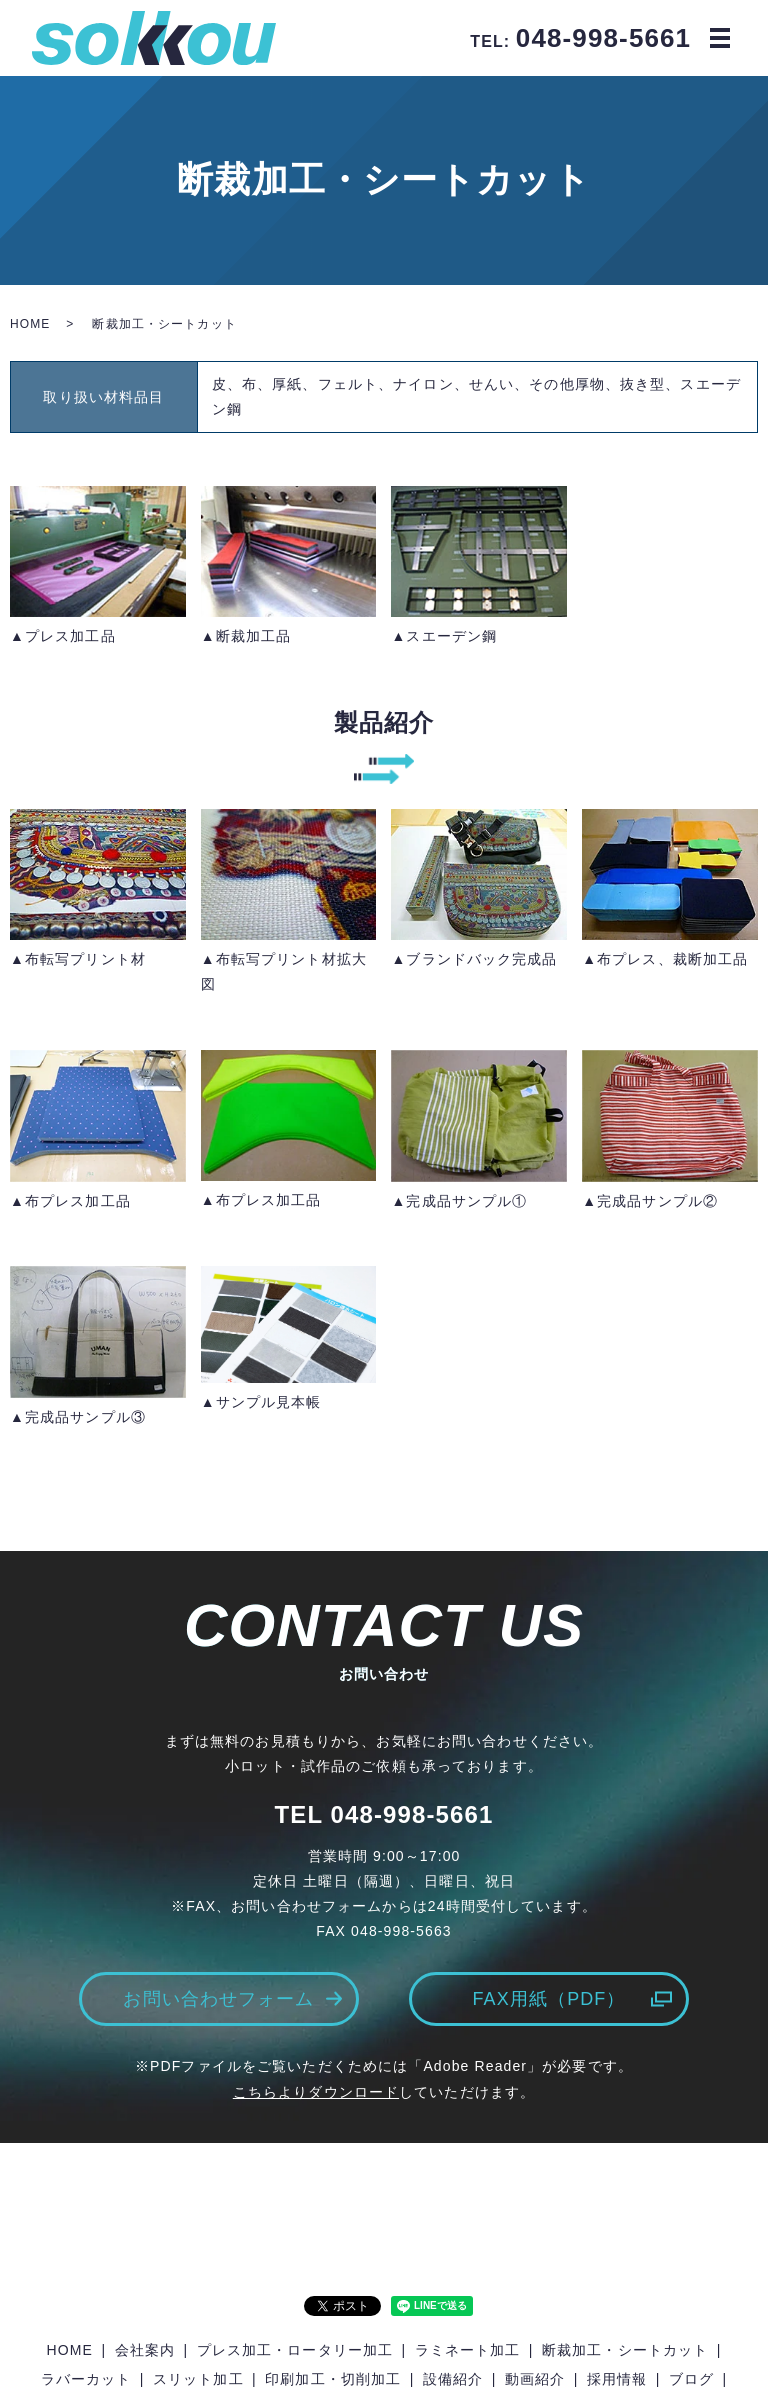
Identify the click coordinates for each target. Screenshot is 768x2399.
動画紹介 (535, 2379)
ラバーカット (86, 2379)
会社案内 (145, 2350)
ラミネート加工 (468, 2350)
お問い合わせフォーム (218, 1999)
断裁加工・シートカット (625, 2350)
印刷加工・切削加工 (333, 2379)
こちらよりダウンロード (316, 2092)
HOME (30, 324)
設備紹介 (453, 2379)
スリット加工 (198, 2379)
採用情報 (617, 2379)
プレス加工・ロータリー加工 (295, 2350)
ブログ (691, 2379)
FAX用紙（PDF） (548, 1999)
